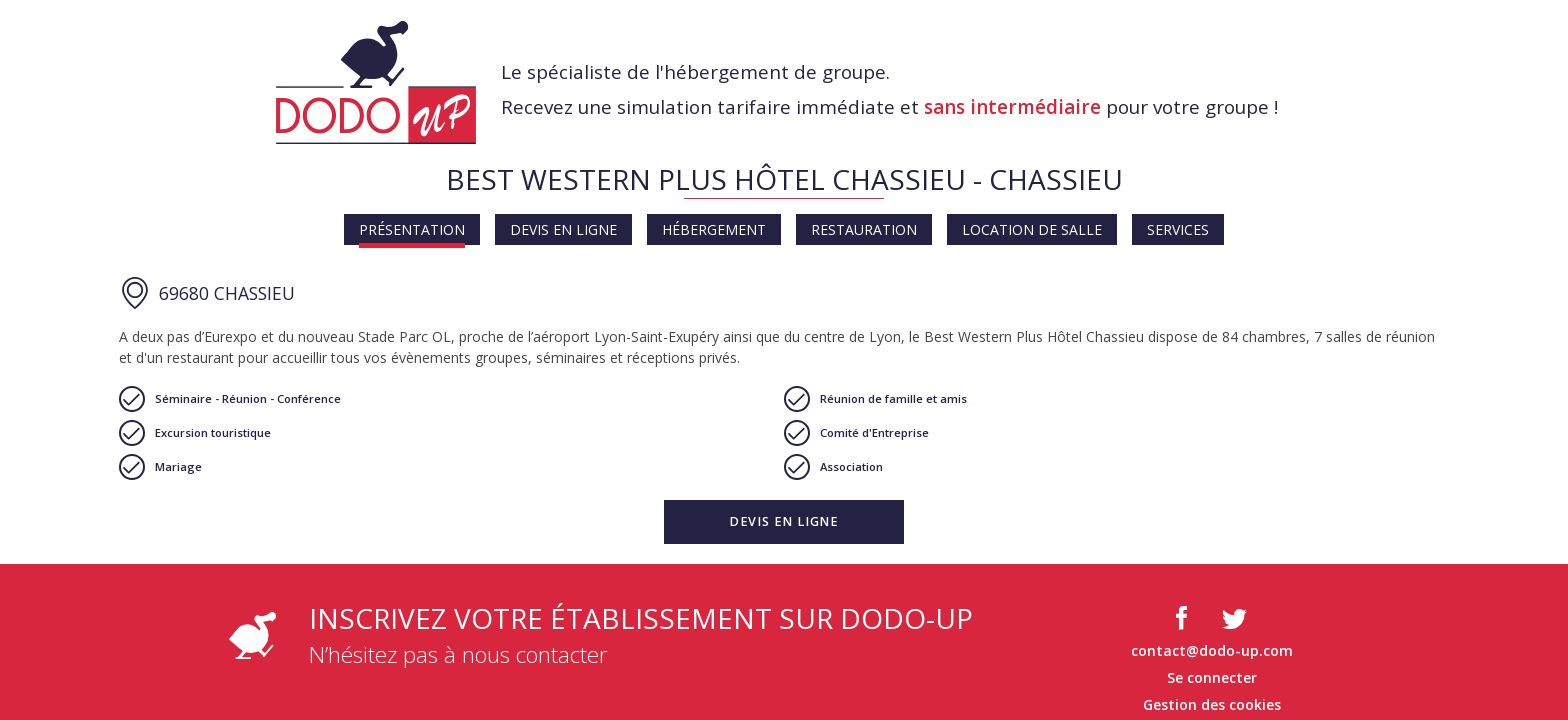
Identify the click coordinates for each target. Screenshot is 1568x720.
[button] (784, 522)
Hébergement (714, 229)
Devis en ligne (563, 229)
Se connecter (1212, 677)
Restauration (864, 229)
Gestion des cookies (1212, 704)
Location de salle (1032, 229)
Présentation (412, 229)
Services (1178, 229)
